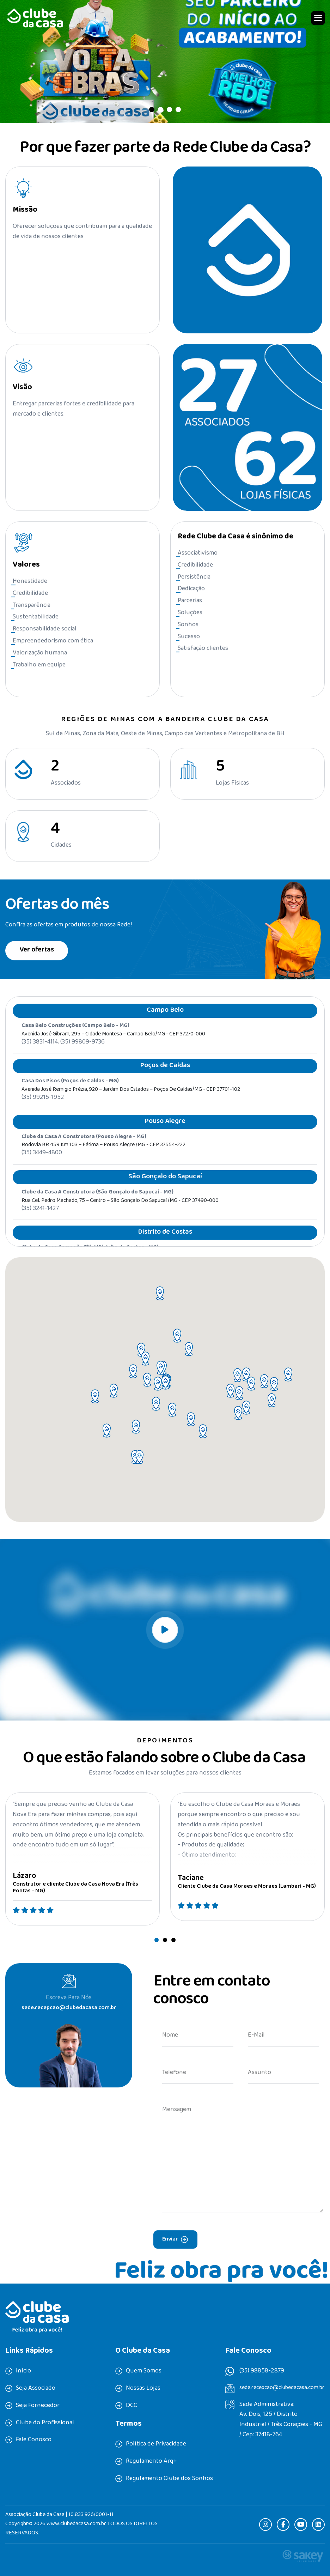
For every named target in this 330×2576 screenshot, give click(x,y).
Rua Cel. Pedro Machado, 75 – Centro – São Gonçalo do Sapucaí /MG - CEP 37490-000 (120, 1211)
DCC (131, 2406)
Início (23, 2371)
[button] (318, 18)
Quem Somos (143, 2371)
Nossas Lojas (143, 2388)
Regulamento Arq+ (151, 2461)
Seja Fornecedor (38, 2406)
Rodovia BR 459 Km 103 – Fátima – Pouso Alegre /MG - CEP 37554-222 (103, 1156)
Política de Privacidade (156, 2444)
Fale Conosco (33, 2440)
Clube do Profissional (45, 2423)
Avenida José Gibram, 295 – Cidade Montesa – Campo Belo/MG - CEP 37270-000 (113, 1045)
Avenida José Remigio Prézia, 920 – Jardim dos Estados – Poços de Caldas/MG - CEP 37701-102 (131, 1100)
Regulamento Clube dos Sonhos (169, 2479)
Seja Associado (35, 2388)
